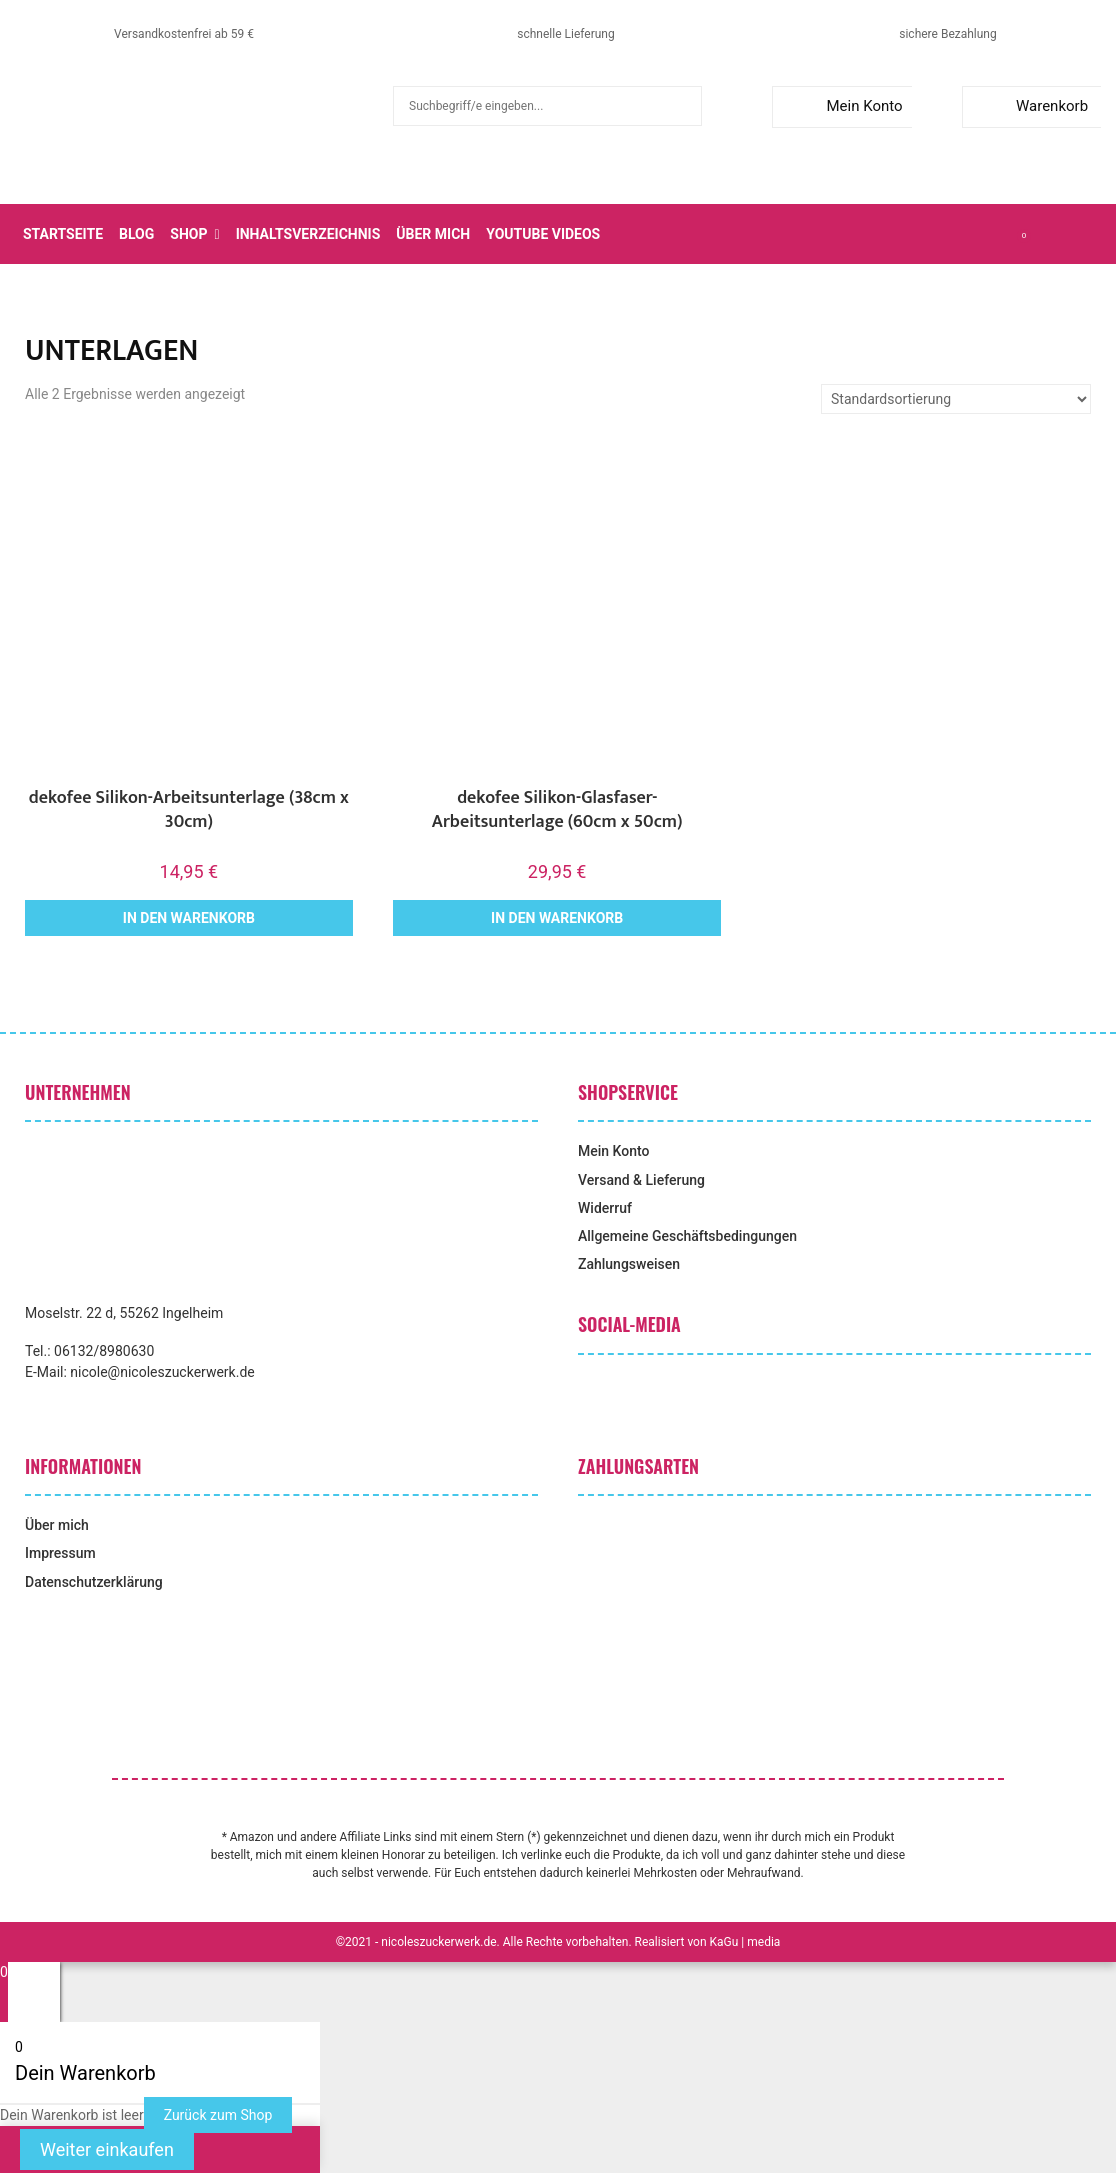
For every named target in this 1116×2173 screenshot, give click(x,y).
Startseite (63, 234)
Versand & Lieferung (641, 1180)
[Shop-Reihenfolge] (956, 399)
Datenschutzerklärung (94, 1582)
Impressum (60, 1553)
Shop (188, 234)
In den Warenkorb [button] (189, 918)
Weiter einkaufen (107, 2149)
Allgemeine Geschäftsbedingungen (687, 1236)
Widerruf (605, 1208)
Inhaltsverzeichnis (308, 234)
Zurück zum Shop (218, 2115)
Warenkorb (1029, 106)
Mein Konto (841, 106)
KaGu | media (745, 1942)
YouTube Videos (543, 234)
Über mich (433, 234)
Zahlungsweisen (629, 1264)
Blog (136, 234)
